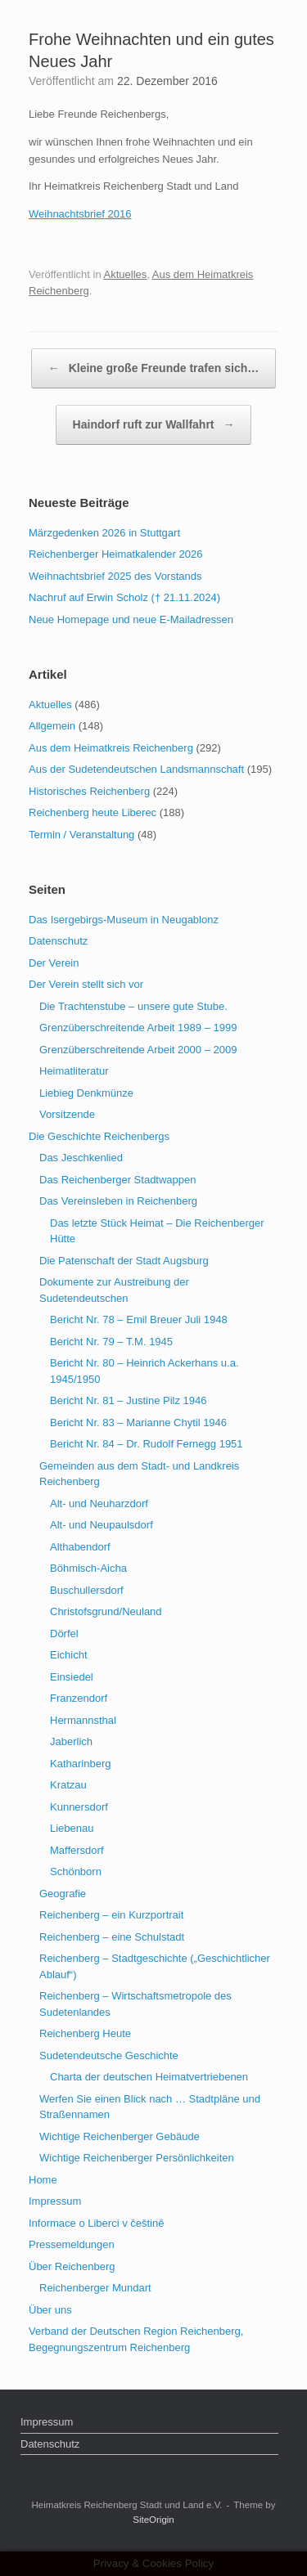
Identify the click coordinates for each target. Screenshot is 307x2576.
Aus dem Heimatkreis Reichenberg (111, 748)
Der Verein (54, 963)
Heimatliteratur (74, 1071)
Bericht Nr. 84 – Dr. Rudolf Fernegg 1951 (146, 1444)
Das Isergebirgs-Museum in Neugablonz (124, 919)
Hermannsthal (83, 1720)
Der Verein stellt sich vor (86, 984)
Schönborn (76, 1871)
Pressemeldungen (72, 2244)
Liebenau (72, 1828)
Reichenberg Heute (85, 2033)
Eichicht (69, 1655)
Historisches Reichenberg (89, 791)
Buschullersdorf (87, 1590)
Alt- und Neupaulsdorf (101, 1525)
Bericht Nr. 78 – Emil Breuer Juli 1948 (139, 1319)
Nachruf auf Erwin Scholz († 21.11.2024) (124, 597)
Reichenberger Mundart (95, 2288)
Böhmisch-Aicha (88, 1568)
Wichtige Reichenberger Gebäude (119, 2136)
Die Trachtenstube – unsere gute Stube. (133, 1006)
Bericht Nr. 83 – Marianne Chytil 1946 (138, 1422)
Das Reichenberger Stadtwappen (117, 1180)
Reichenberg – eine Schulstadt (111, 1937)
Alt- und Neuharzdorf (99, 1503)
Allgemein (52, 726)
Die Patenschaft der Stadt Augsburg (124, 1260)
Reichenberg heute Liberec (92, 812)
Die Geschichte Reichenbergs (99, 1136)
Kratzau (68, 1785)
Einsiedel (71, 1677)
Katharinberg (80, 1763)
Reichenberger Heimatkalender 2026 (115, 554)
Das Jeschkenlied (81, 1157)
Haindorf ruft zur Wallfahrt (154, 424)
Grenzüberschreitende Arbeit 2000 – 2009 (138, 1049)
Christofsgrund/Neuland (106, 1611)
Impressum (55, 2201)
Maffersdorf (77, 1850)
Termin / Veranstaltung (81, 834)
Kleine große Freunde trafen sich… (154, 368)
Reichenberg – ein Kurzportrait (111, 1915)
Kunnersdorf (79, 1807)
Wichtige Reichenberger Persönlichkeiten (136, 2158)
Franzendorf (78, 1698)
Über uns (50, 2310)
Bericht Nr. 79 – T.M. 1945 (111, 1341)
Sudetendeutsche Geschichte (108, 2055)
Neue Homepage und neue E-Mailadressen (131, 619)
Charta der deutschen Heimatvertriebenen (149, 2077)
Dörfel (64, 1633)
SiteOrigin (153, 2519)
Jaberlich (71, 1741)
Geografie (62, 1893)
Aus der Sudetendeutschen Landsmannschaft (136, 769)
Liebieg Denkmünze (86, 1093)
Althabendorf (80, 1547)
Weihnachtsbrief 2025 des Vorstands (115, 576)
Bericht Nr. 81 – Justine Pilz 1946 (128, 1400)
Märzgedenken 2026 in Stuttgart (104, 533)
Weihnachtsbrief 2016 (80, 214)
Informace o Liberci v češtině (96, 2223)
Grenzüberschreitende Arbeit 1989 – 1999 (138, 1027)
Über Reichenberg (72, 2266)
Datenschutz (58, 941)
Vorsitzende (67, 1114)
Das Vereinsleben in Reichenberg (118, 1201)
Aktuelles (125, 274)
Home (43, 2180)
